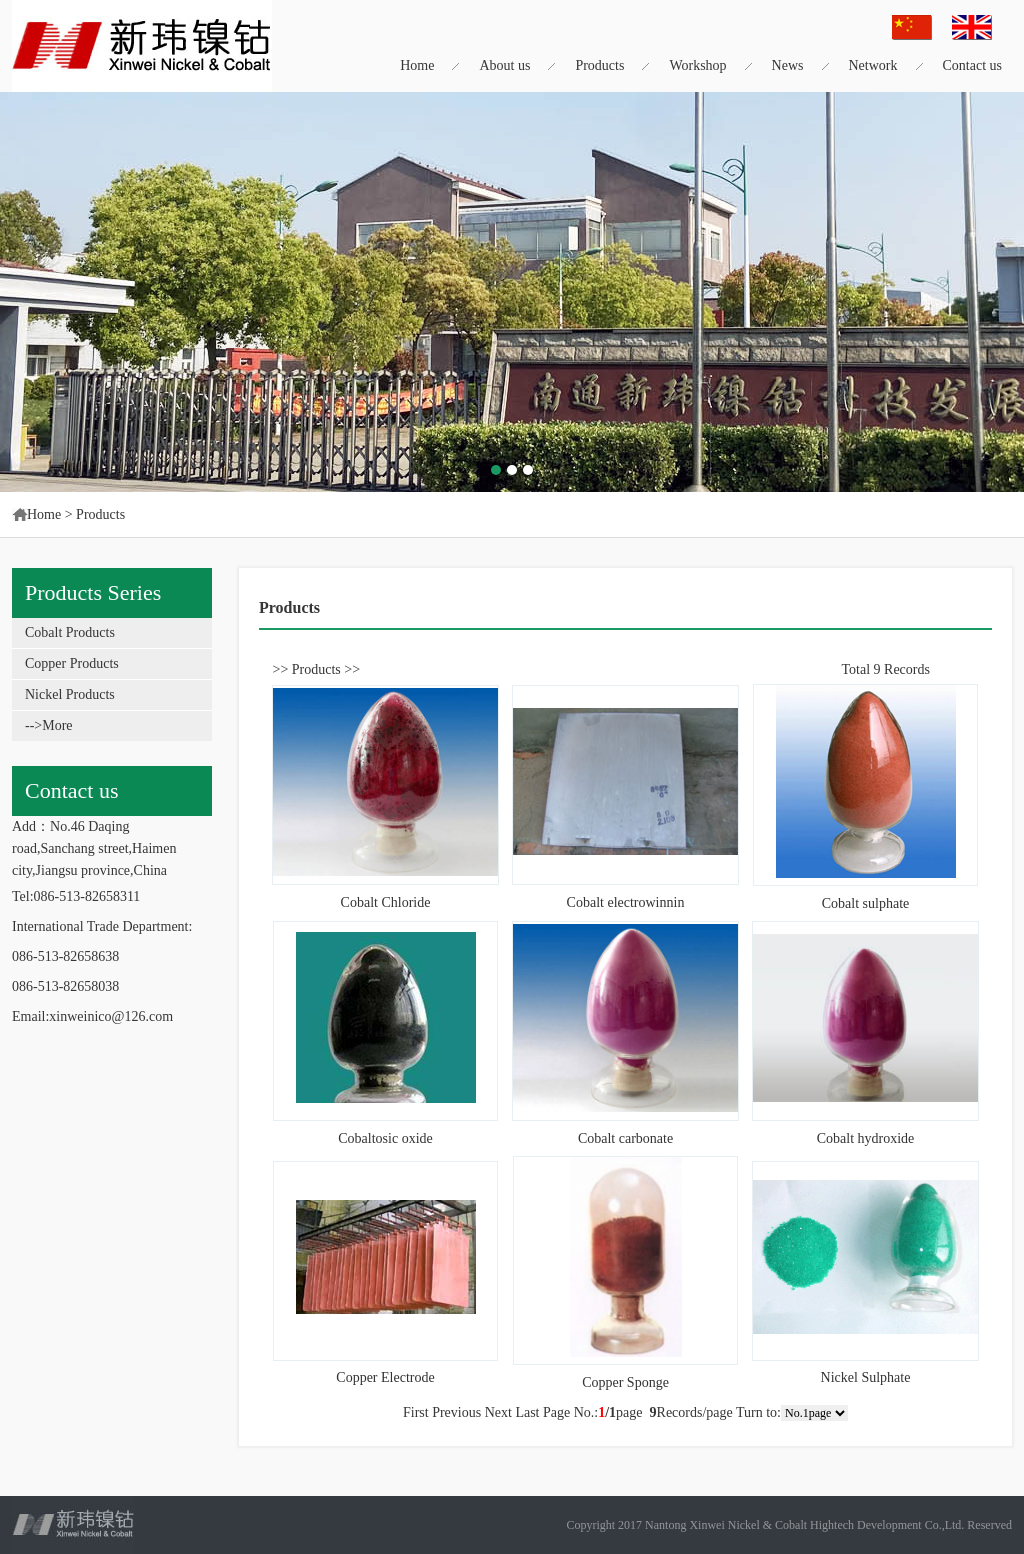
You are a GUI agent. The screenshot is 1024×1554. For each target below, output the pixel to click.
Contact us (973, 65)
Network (873, 65)
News (788, 65)
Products (599, 65)
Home (417, 65)
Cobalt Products (70, 632)
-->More (49, 725)
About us (504, 65)
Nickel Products (70, 694)
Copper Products (72, 663)
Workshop (697, 65)
